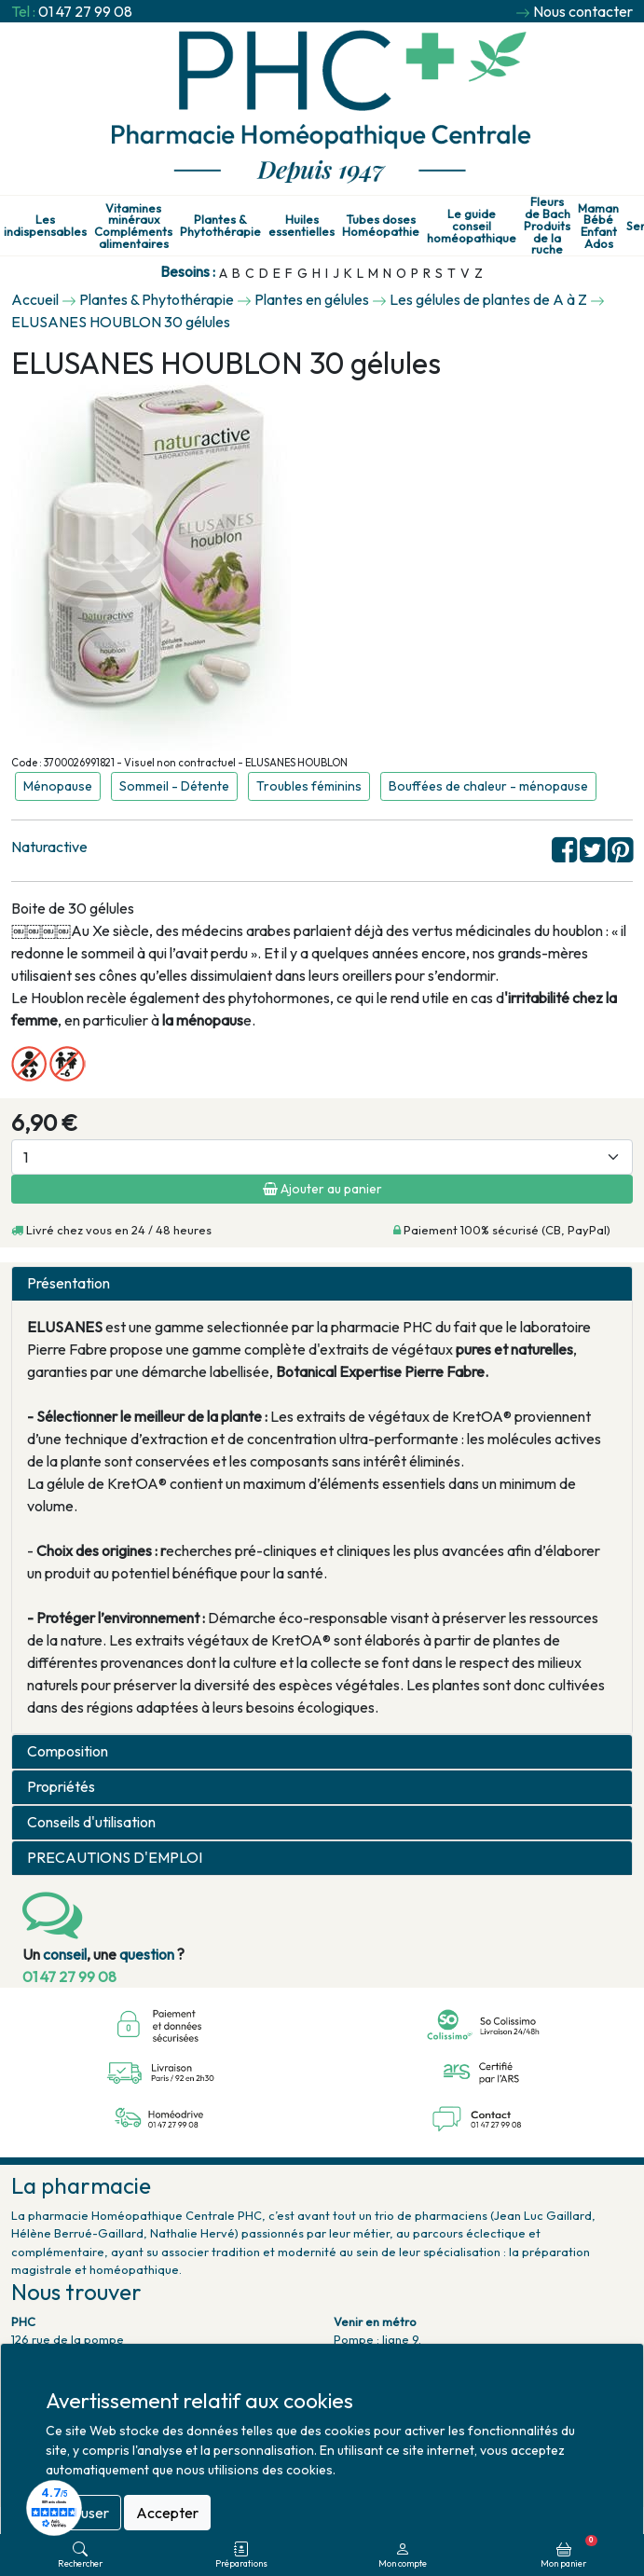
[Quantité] (322, 1157)
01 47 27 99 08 (85, 11)
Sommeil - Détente (174, 786)
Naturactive (49, 846)
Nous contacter (583, 11)
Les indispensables (45, 226)
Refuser (83, 2512)
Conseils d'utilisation (91, 1822)
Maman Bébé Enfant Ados (598, 226)
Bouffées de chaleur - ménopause (488, 786)
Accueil (35, 299)
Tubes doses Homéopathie (380, 226)
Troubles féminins (309, 786)
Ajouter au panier (322, 1188)
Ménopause (57, 786)
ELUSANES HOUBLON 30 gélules (120, 321)
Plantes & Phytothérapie (220, 226)
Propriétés (61, 1787)
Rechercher (80, 2555)
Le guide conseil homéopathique (471, 225)
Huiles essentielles (301, 226)
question (146, 1954)
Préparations (241, 2555)
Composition (67, 1751)
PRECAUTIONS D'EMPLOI (114, 1858)
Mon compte (402, 2555)
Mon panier (569, 2552)
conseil (65, 1954)
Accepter (167, 2512)
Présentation (68, 1283)
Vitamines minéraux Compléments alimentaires (133, 226)
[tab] (322, 1284)
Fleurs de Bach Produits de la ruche (547, 225)
